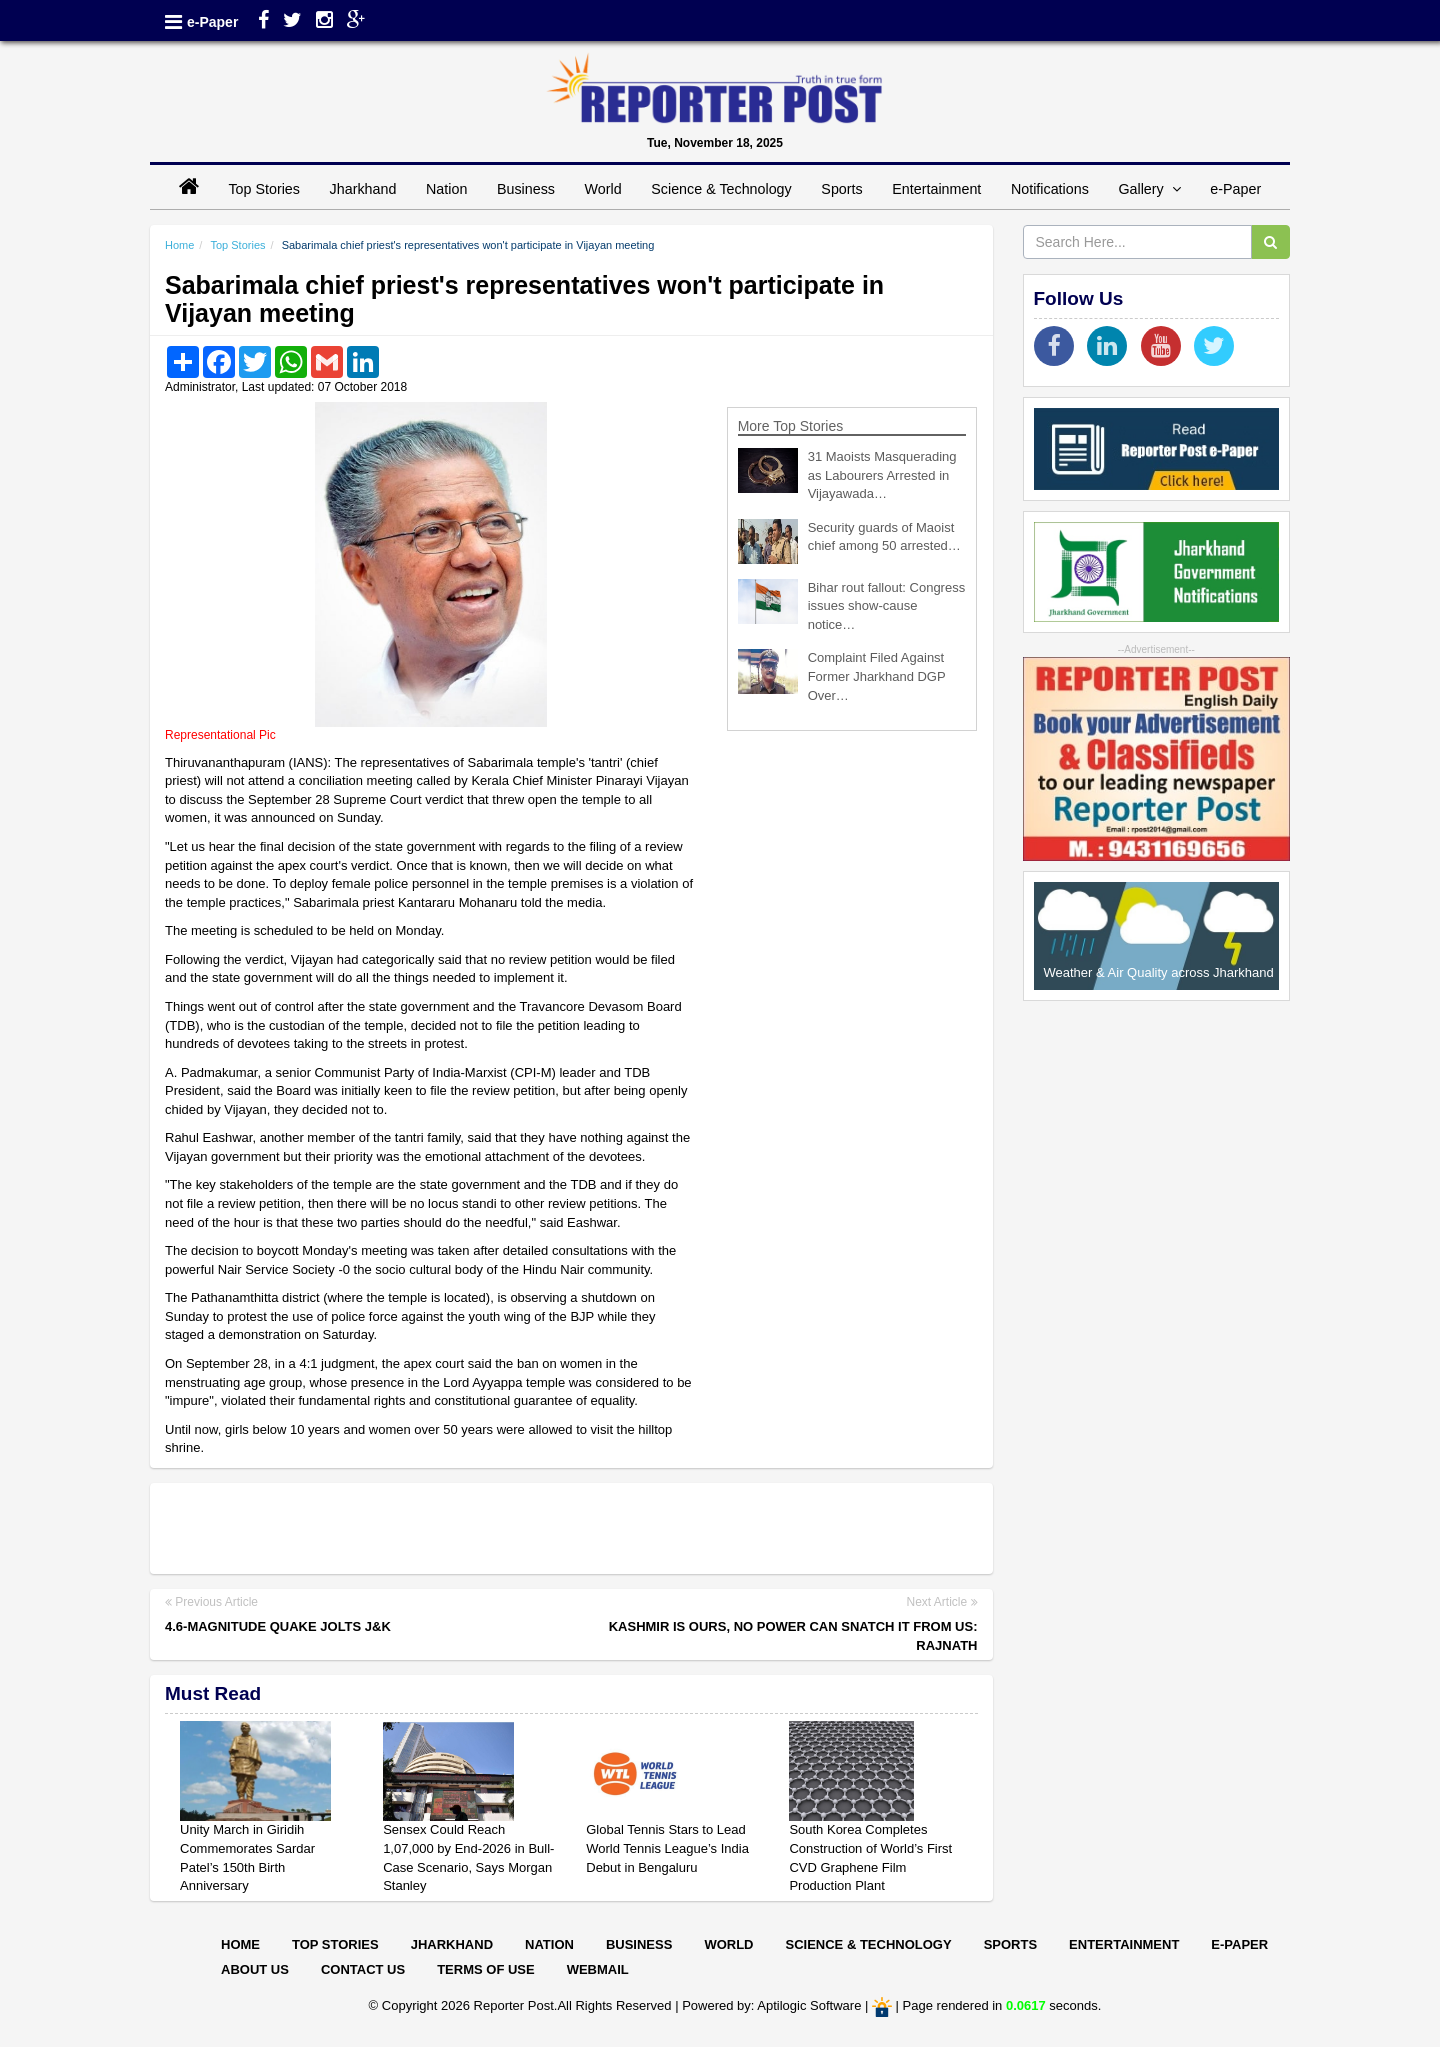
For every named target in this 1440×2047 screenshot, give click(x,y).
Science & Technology (721, 189)
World (603, 189)
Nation (446, 189)
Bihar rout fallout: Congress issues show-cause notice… (887, 606)
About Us (255, 1969)
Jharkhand (363, 189)
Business (526, 189)
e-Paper (212, 22)
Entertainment (936, 189)
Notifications (1050, 189)
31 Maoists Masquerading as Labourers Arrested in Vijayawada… (882, 475)
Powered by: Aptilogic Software (771, 2005)
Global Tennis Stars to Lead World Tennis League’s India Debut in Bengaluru (667, 1848)
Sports (841, 189)
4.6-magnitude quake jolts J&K (278, 1626)
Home (179, 245)
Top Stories (264, 189)
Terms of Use (486, 1969)
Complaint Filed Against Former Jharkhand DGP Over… (877, 676)
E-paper (1239, 1944)
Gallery (1149, 189)
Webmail (598, 1969)
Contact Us (363, 1969)
